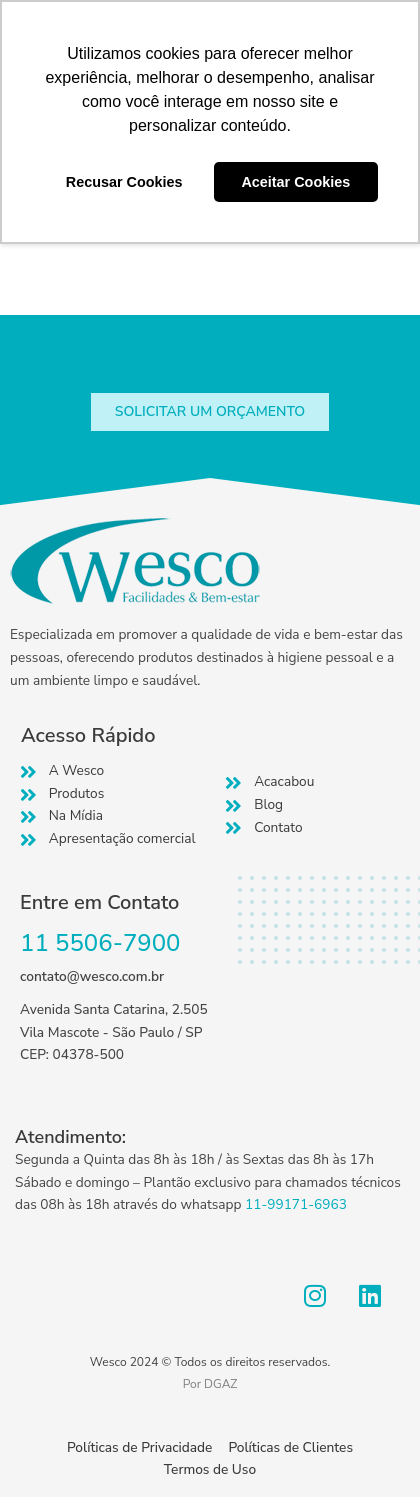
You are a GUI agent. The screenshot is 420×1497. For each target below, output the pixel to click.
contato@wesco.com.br (92, 976)
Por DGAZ (210, 1384)
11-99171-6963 (296, 1204)
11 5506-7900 (100, 943)
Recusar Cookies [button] (124, 182)
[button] (210, 412)
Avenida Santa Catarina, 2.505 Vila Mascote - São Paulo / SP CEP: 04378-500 (114, 1032)
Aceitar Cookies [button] (295, 182)
